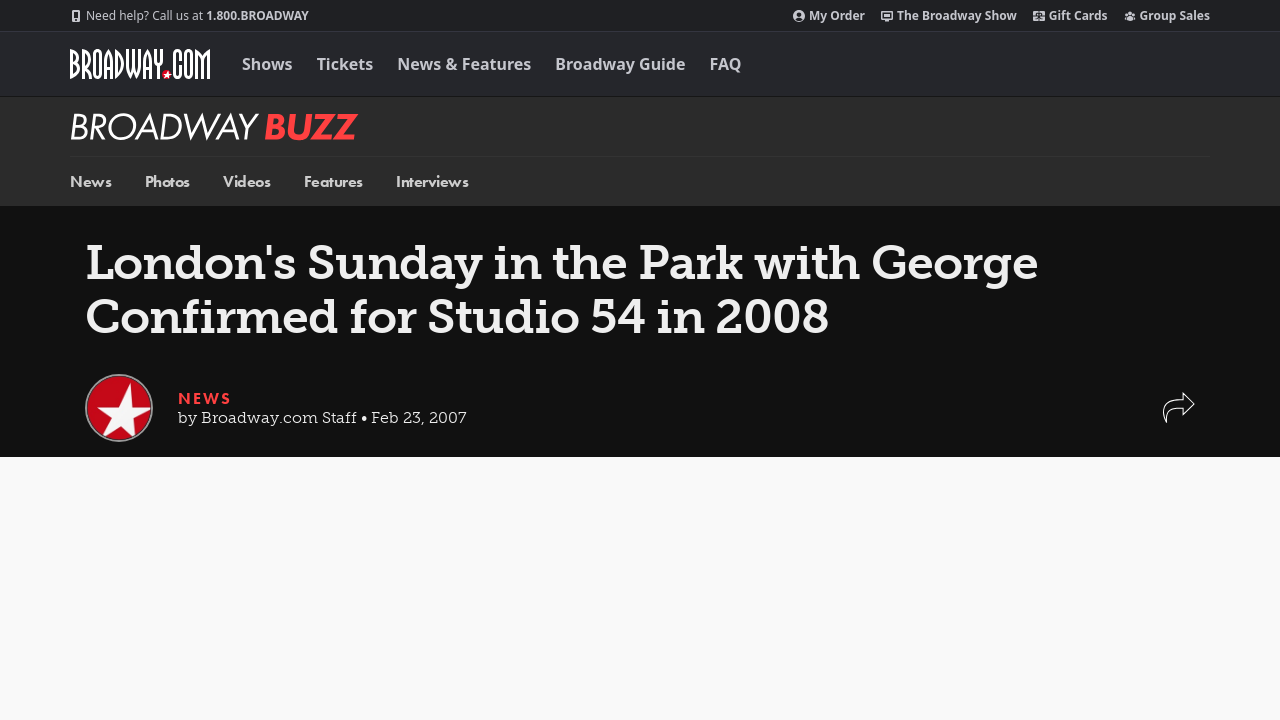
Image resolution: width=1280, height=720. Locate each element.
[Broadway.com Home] (140, 64)
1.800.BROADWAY (189, 16)
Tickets (345, 64)
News (90, 181)
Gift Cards (1070, 16)
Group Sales (1167, 16)
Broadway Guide (620, 64)
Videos (246, 181)
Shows (267, 64)
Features (333, 181)
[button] (1179, 417)
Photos (167, 181)
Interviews (432, 181)
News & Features (464, 64)
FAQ (726, 64)
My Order (829, 16)
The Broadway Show (949, 16)
